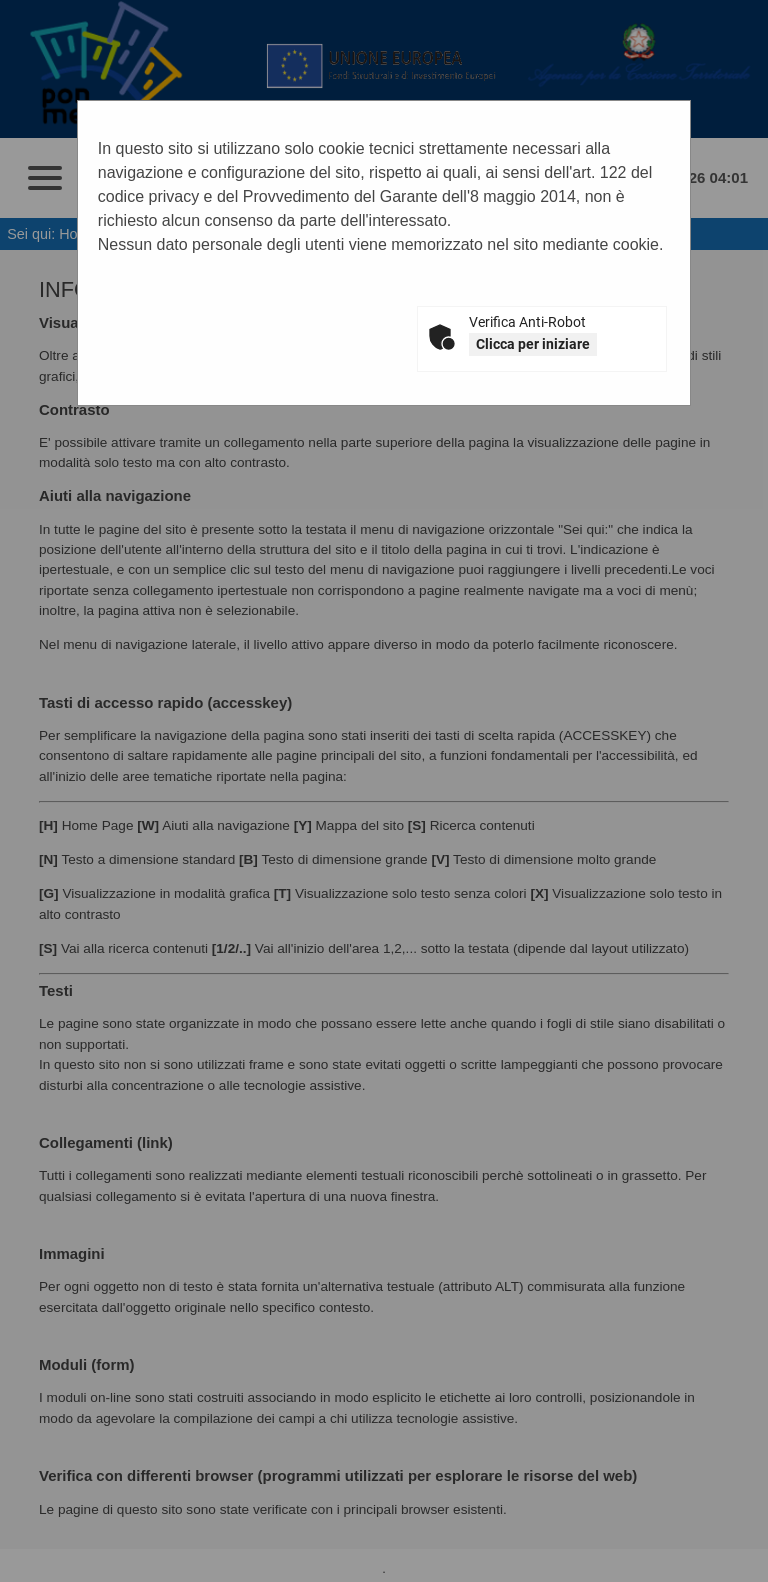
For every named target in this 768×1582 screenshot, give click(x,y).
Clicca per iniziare (533, 344)
